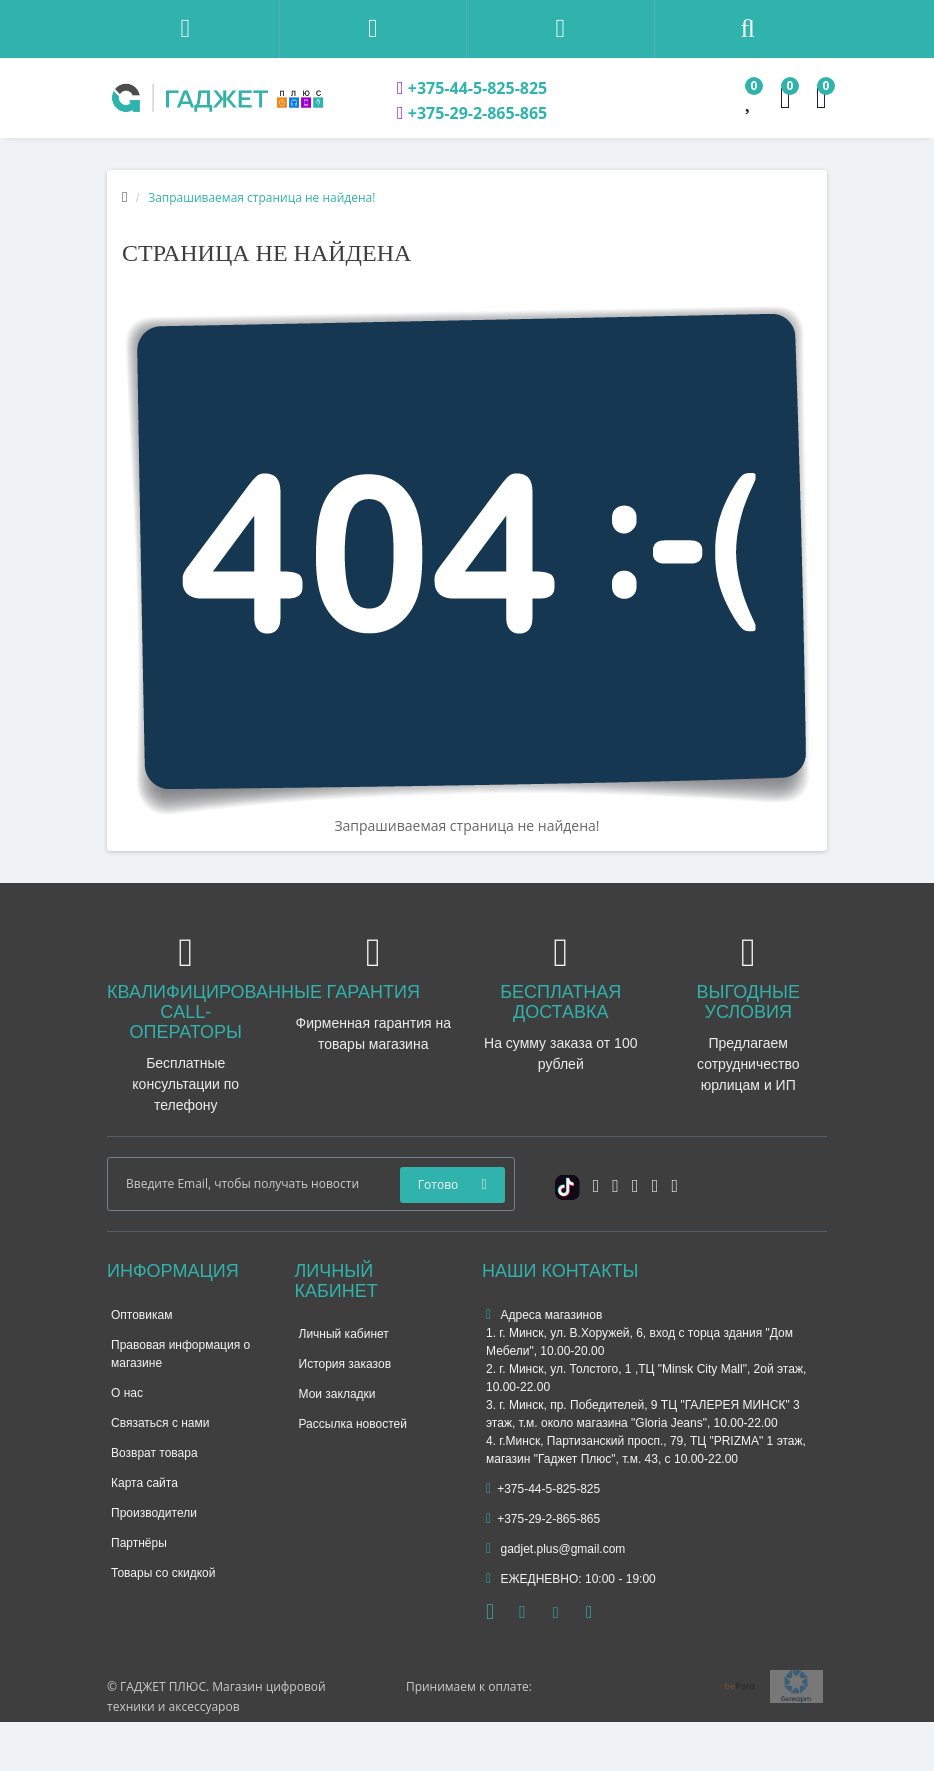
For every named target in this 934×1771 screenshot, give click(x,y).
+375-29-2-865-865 (472, 113)
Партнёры (139, 1543)
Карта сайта (144, 1483)
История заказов (345, 1364)
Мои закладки (337, 1394)
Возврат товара (154, 1453)
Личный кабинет (344, 1334)
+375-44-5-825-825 (472, 88)
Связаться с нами (160, 1423)
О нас (127, 1393)
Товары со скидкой (163, 1573)
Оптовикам (141, 1315)
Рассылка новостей (353, 1424)
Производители (154, 1513)
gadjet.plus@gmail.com (555, 1549)
